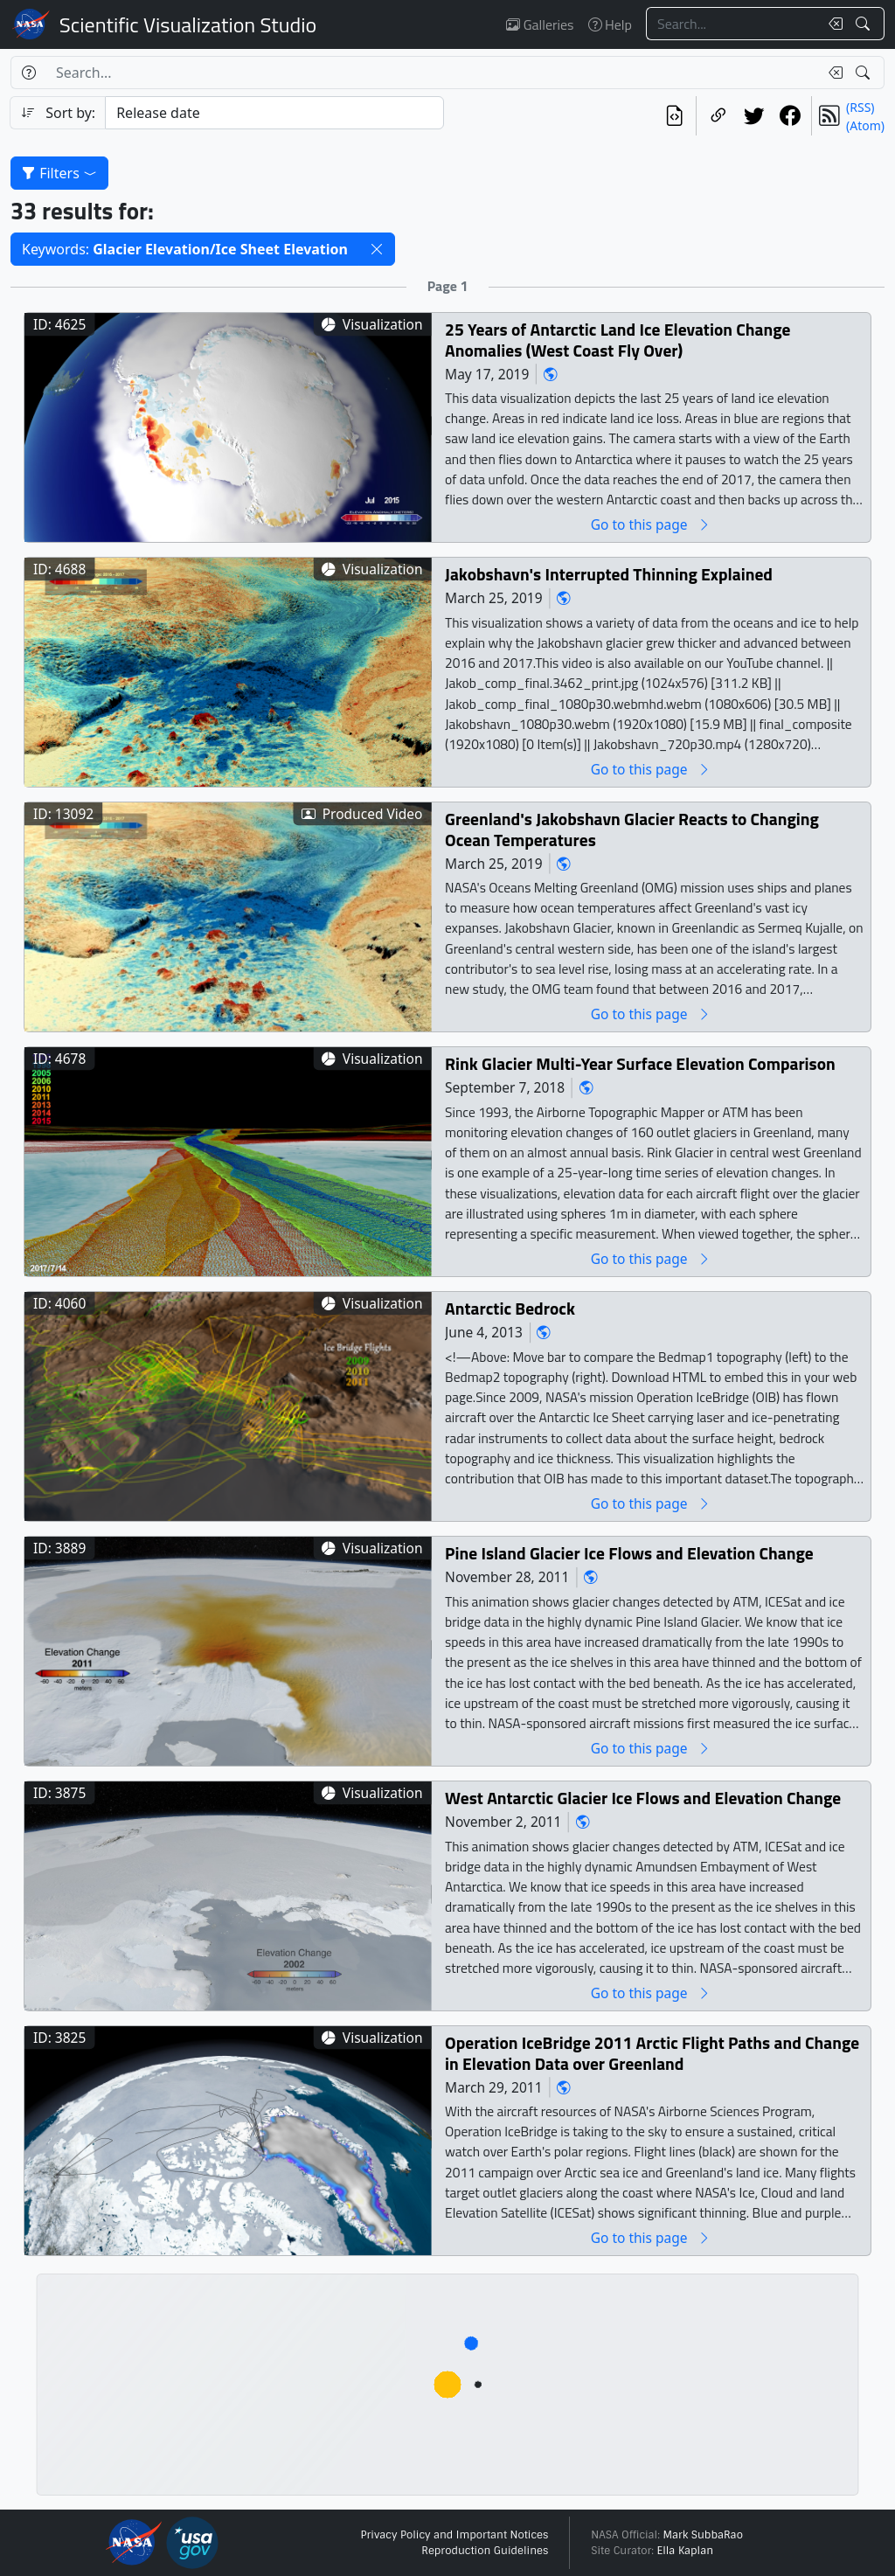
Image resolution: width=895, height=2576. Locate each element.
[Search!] (865, 23)
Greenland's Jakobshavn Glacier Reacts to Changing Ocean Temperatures (632, 829)
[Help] (28, 72)
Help (610, 24)
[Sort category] (274, 112)
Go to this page (651, 524)
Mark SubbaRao (703, 2535)
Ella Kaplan (685, 2551)
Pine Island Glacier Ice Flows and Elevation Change (629, 1553)
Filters (59, 173)
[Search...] (732, 23)
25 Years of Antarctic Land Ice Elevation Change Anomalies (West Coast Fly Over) (617, 339)
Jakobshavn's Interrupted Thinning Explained (609, 574)
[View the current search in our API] (674, 115)
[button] (376, 249)
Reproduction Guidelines (484, 2551)
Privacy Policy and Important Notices (454, 2535)
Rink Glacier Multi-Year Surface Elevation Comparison (640, 1063)
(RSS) (860, 107)
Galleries (539, 24)
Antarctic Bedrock (510, 1308)
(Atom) (865, 125)
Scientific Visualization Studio (187, 24)
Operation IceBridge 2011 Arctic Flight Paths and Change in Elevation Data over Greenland (652, 2052)
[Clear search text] (832, 23)
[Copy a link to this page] (718, 116)
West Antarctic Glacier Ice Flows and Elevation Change (643, 1798)
